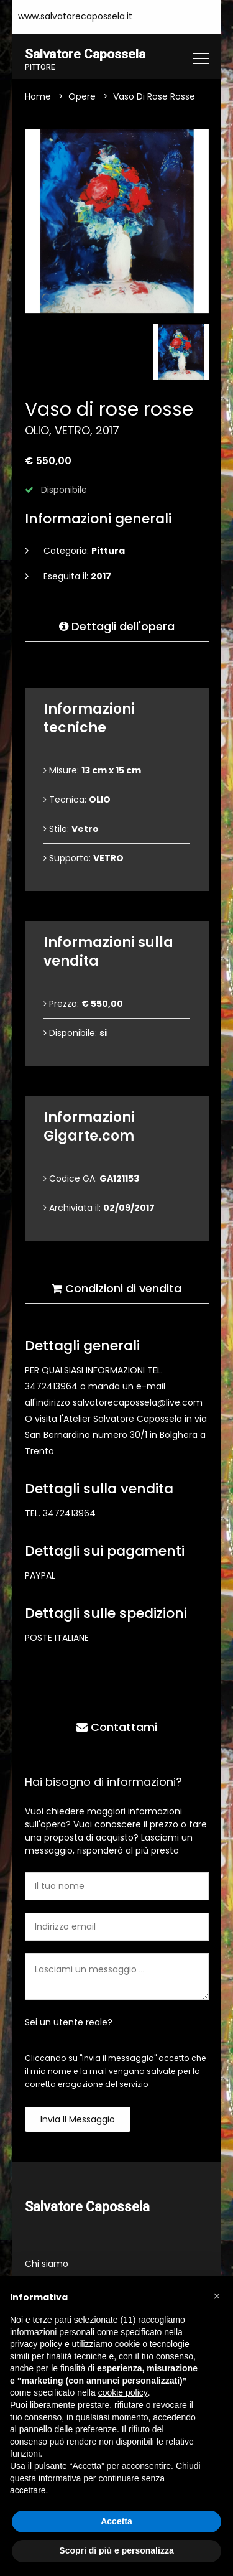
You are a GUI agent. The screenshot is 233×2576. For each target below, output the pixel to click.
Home (38, 97)
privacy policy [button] (36, 2344)
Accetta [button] (116, 2521)
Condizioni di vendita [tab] (116, 1289)
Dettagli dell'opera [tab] (117, 627)
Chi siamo (46, 2264)
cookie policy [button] (123, 2392)
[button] (217, 2296)
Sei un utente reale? (68, 2023)
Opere (82, 97)
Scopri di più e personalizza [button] (116, 2550)
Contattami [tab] (116, 1727)
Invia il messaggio (77, 2120)
